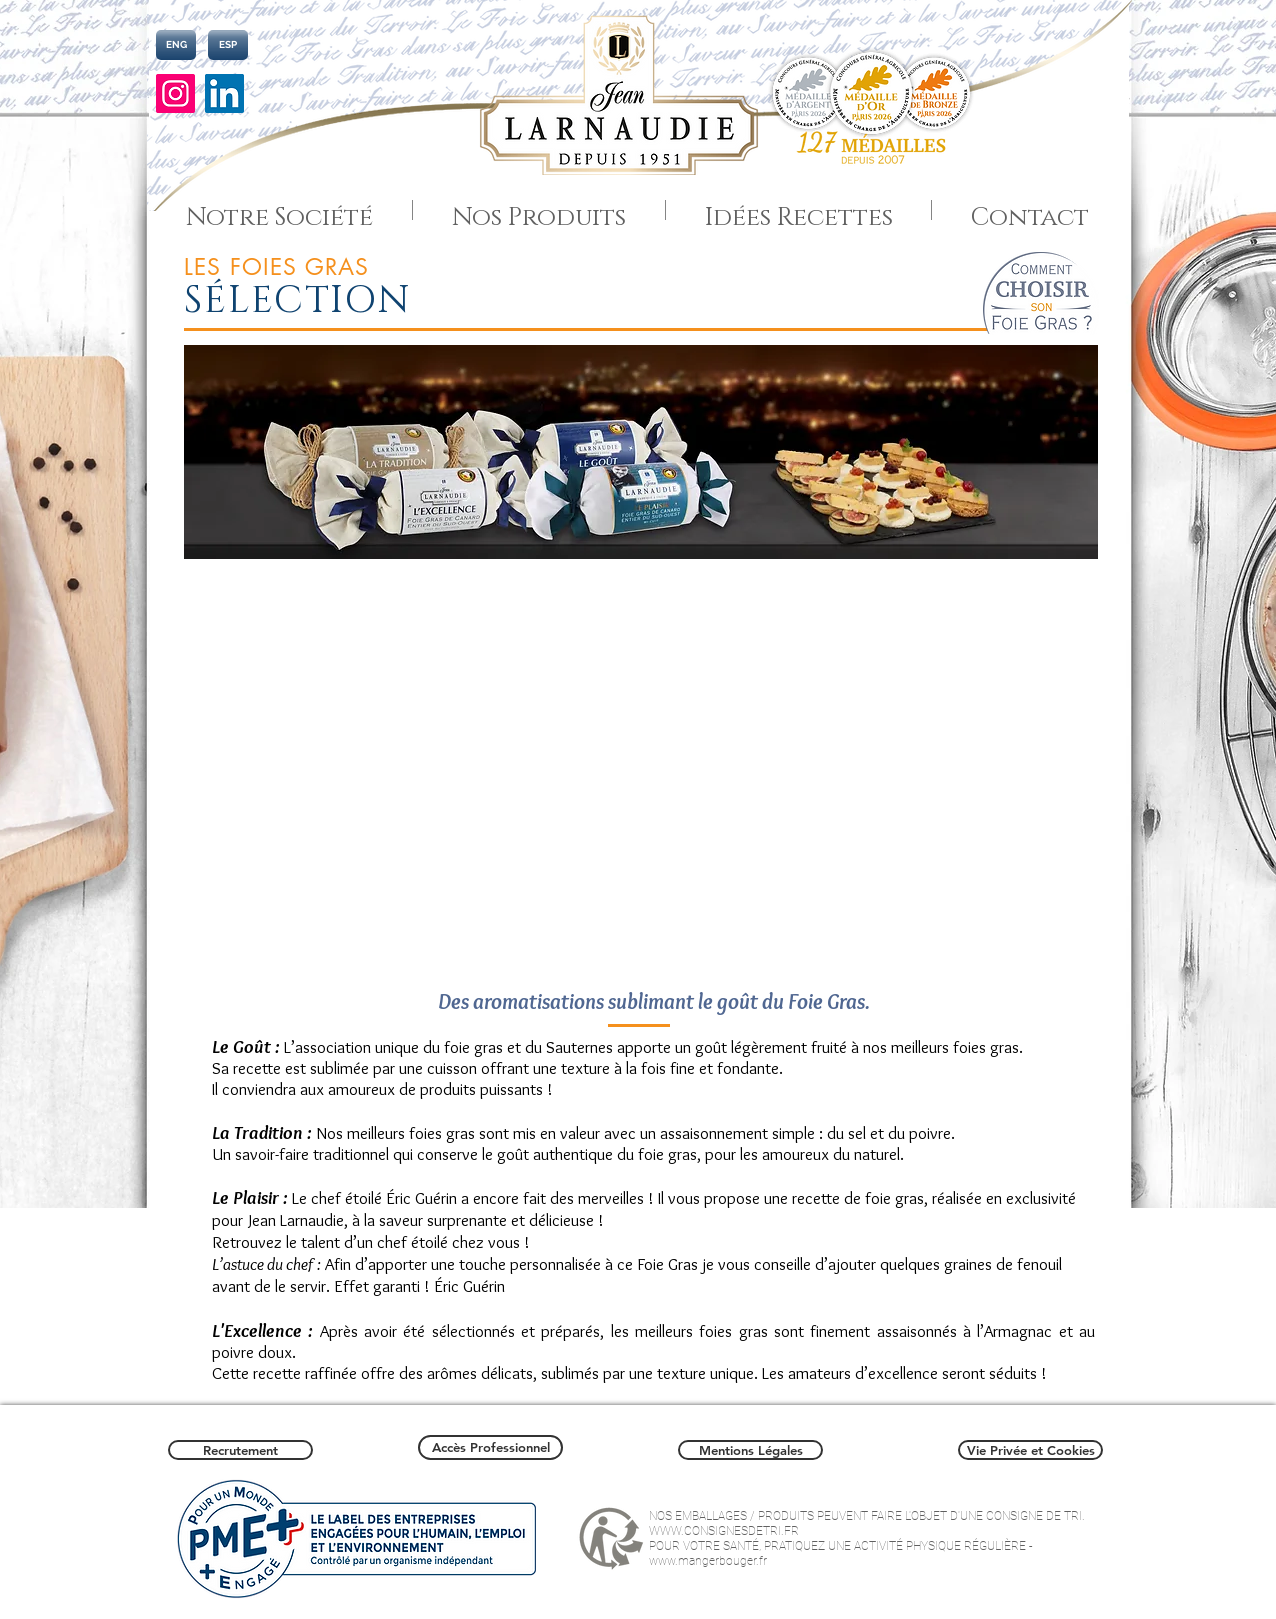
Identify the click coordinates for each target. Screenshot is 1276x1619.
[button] (636, 765)
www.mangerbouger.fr (708, 1561)
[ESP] (228, 45)
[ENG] (176, 45)
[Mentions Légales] (750, 1450)
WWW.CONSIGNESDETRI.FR (724, 1531)
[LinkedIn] (224, 93)
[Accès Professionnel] (490, 1447)
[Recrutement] (240, 1450)
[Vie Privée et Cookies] (1030, 1450)
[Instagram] (175, 93)
